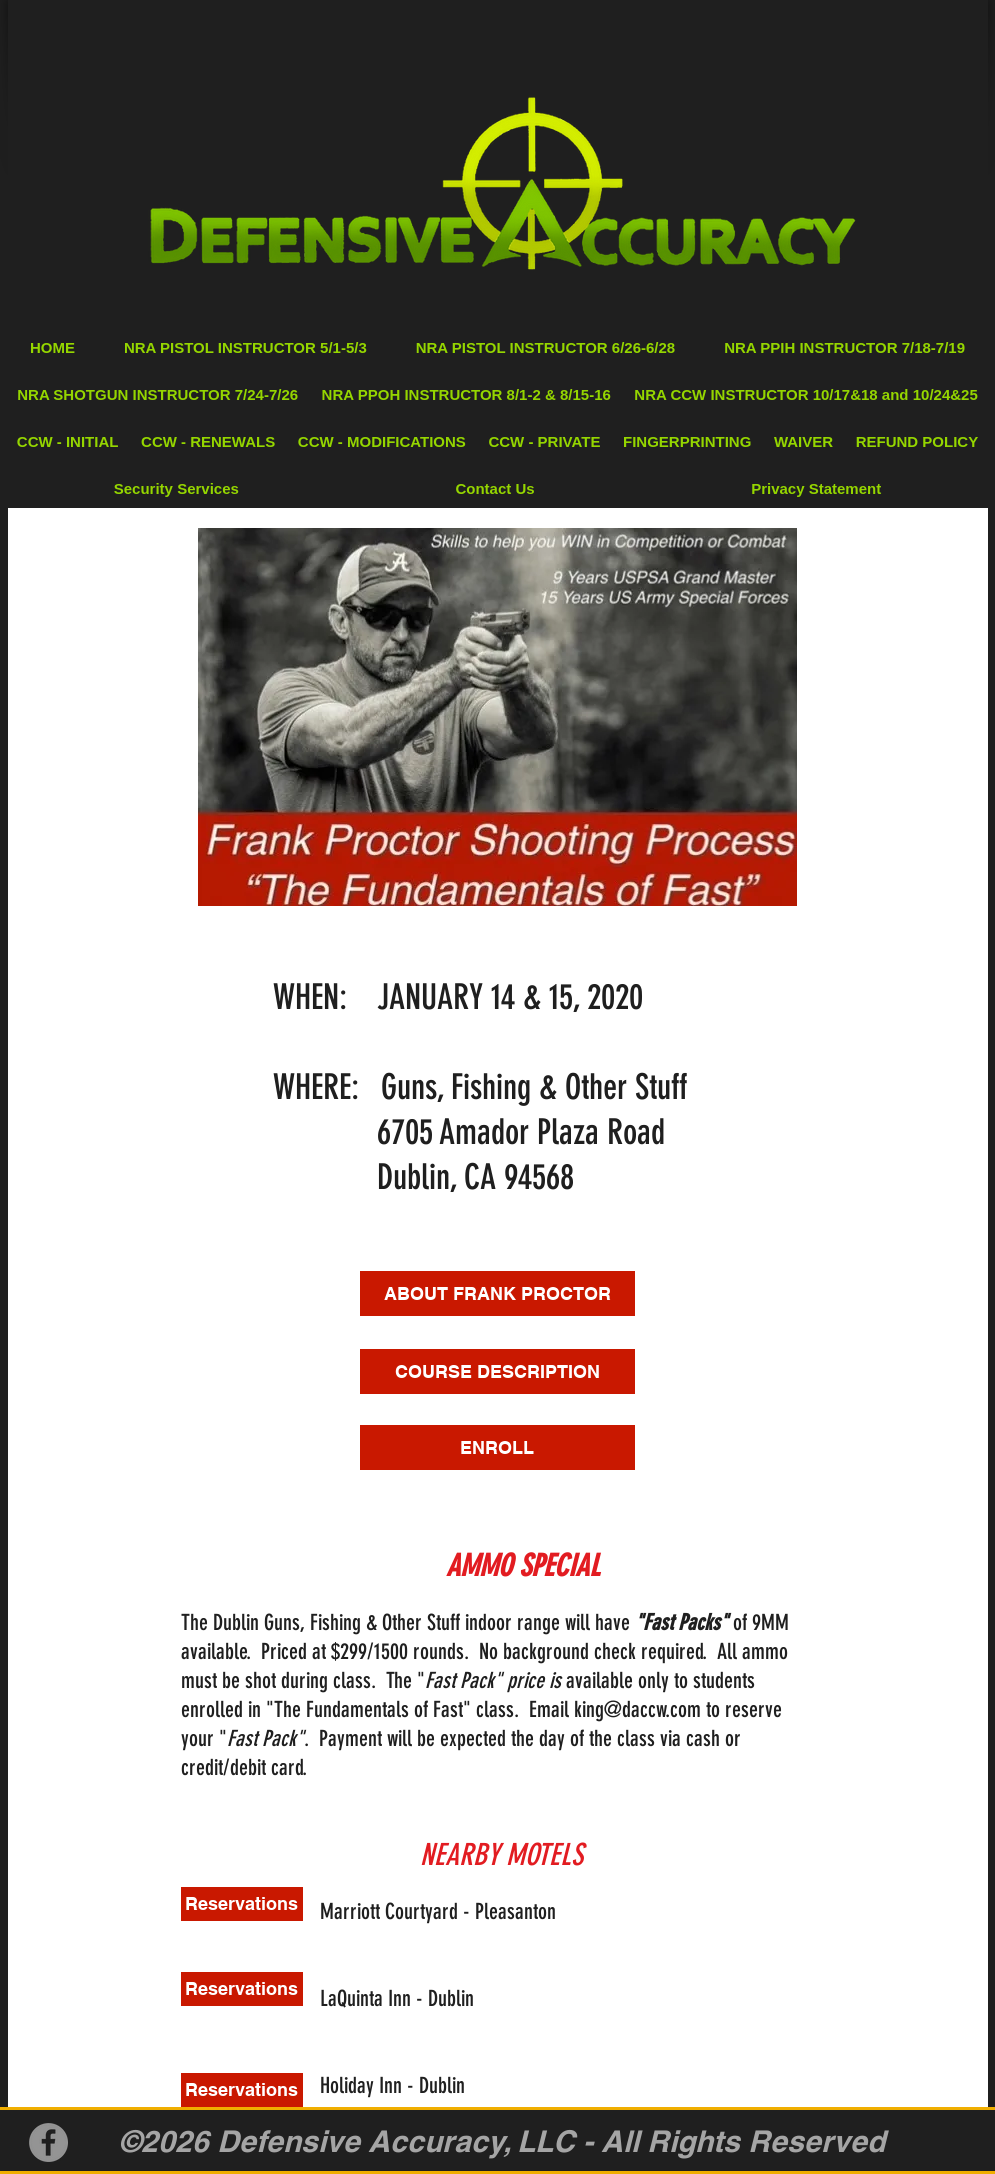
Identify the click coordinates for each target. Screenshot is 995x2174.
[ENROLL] (497, 1447)
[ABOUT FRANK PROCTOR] (497, 1293)
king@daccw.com (637, 1709)
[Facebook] (48, 2142)
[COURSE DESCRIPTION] (497, 1371)
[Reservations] (242, 1904)
